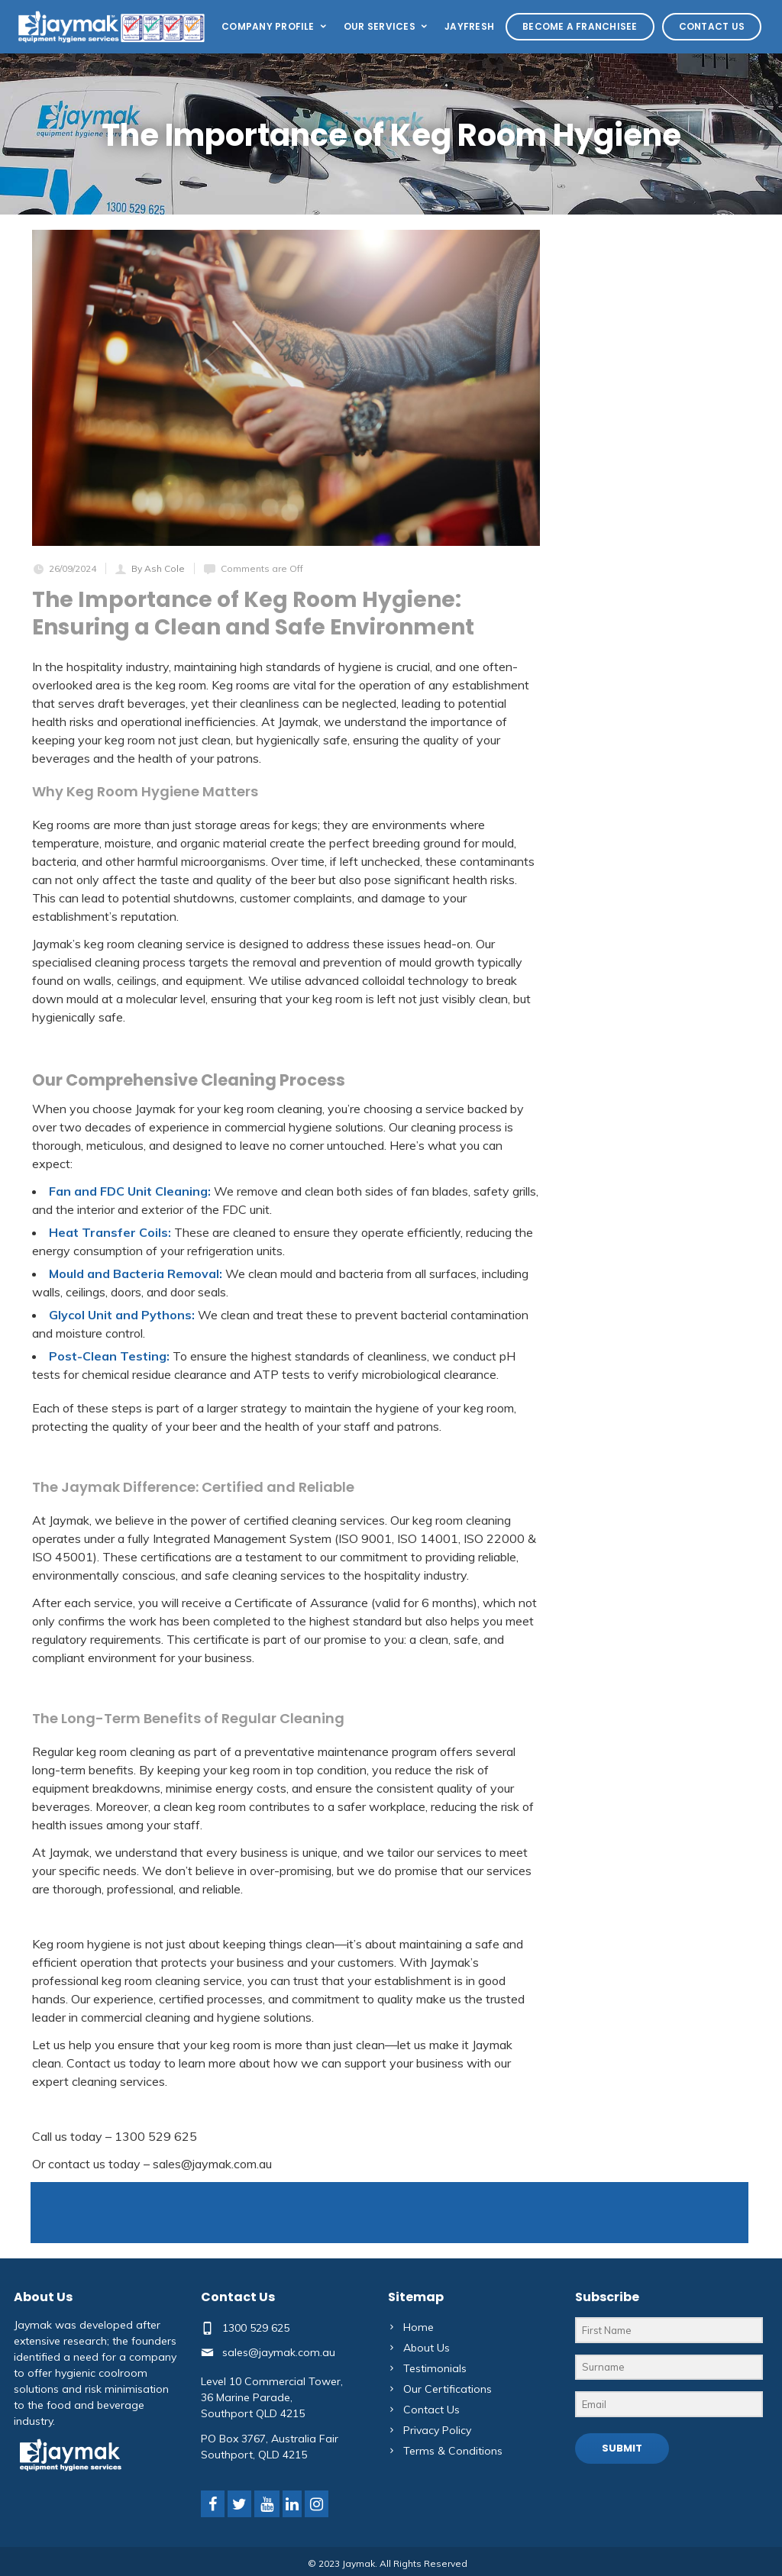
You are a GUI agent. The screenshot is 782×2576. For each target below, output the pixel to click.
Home (418, 2327)
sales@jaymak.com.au (278, 2352)
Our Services (386, 26)
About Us (426, 2348)
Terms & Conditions (452, 2451)
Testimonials (435, 2368)
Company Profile (274, 26)
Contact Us (712, 26)
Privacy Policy (437, 2430)
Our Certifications (447, 2389)
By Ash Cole (158, 568)
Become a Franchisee (580, 26)
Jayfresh (469, 26)
